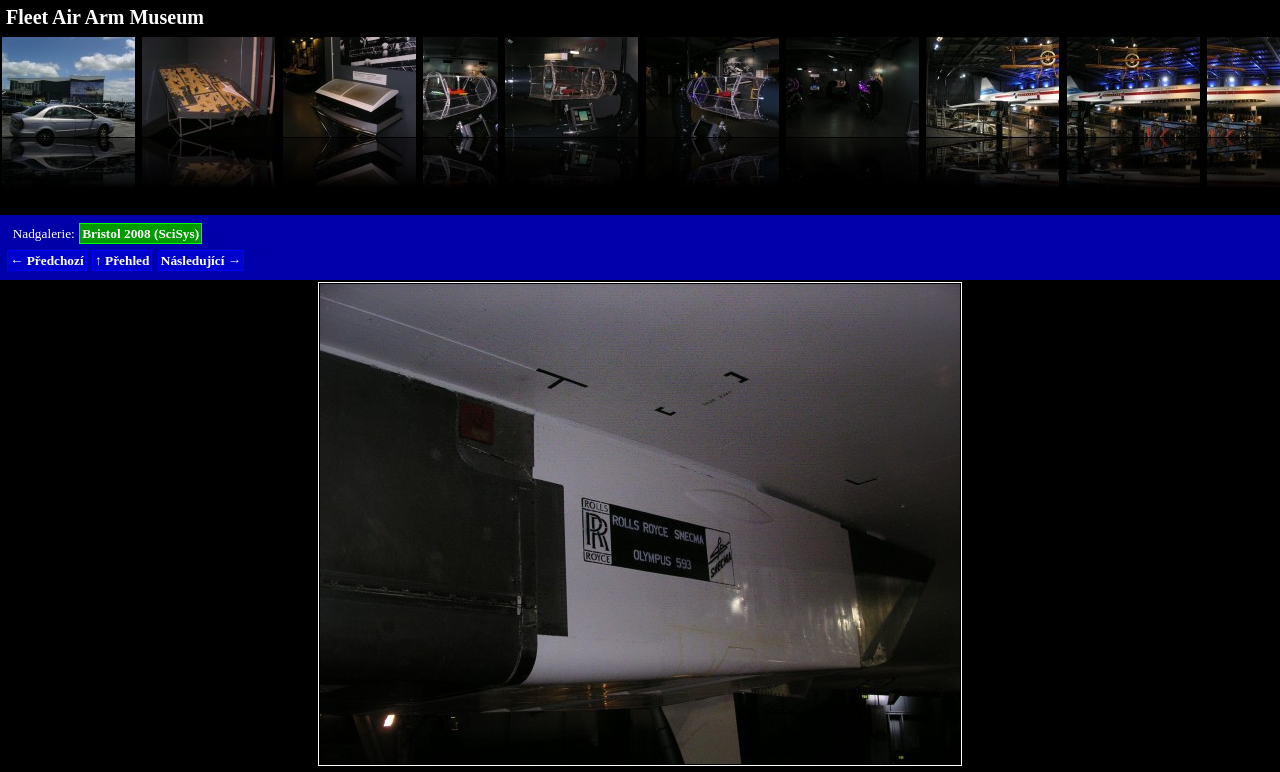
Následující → (201, 260)
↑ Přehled (122, 260)
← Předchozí (47, 260)
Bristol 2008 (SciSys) (140, 233)
